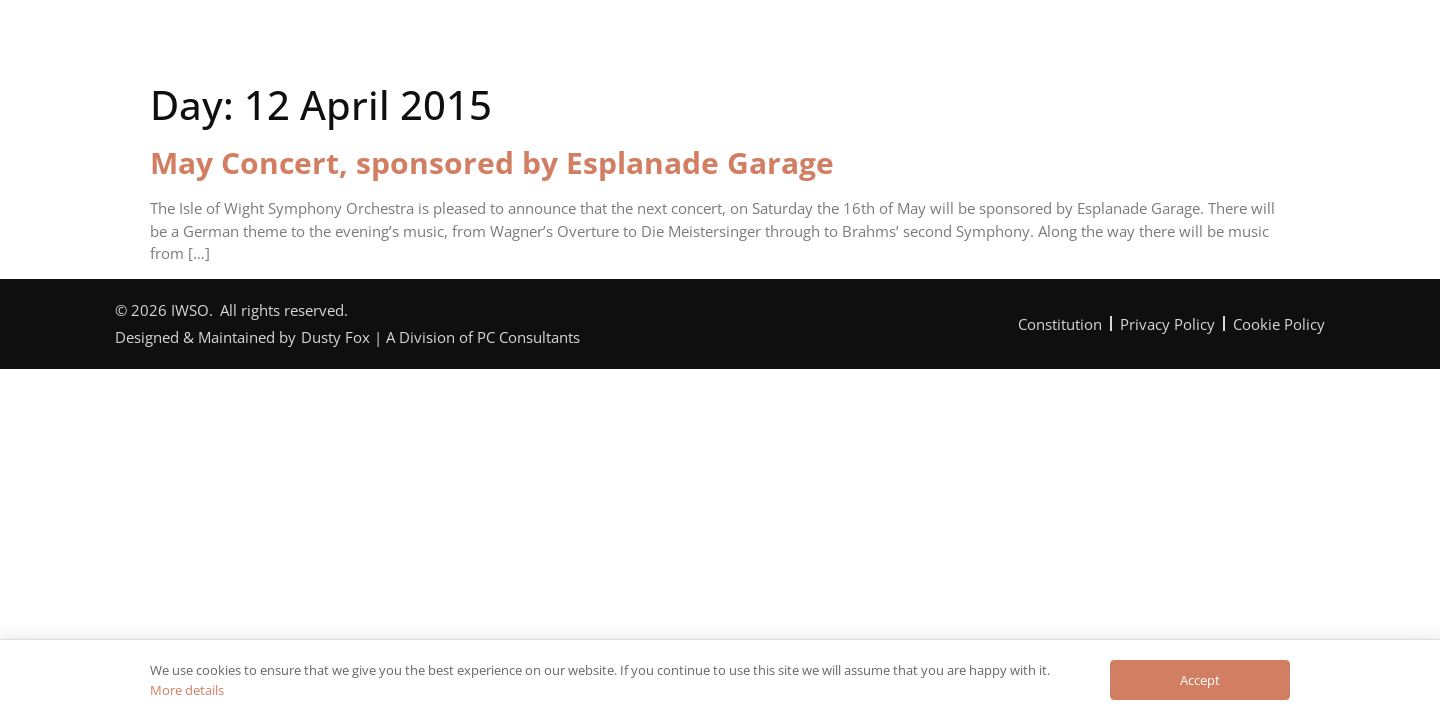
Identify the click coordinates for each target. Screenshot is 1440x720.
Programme (626, 44)
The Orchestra (475, 44)
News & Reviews (944, 44)
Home (347, 44)
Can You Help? (777, 44)
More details (187, 690)
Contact (1087, 44)
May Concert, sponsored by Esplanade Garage (492, 162)
